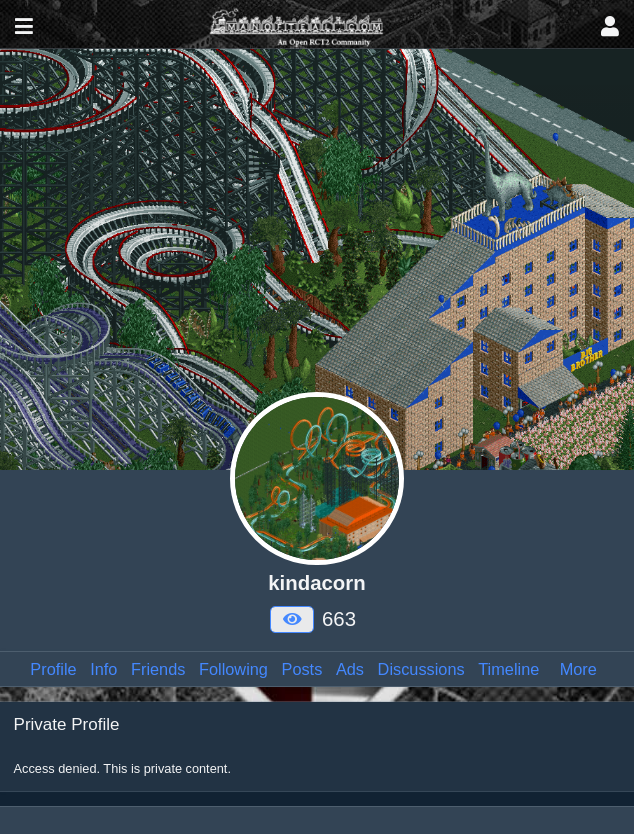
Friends (158, 669)
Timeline (508, 669)
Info (103, 669)
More (578, 669)
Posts (302, 669)
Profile (53, 669)
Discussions (421, 669)
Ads (350, 669)
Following (233, 669)
